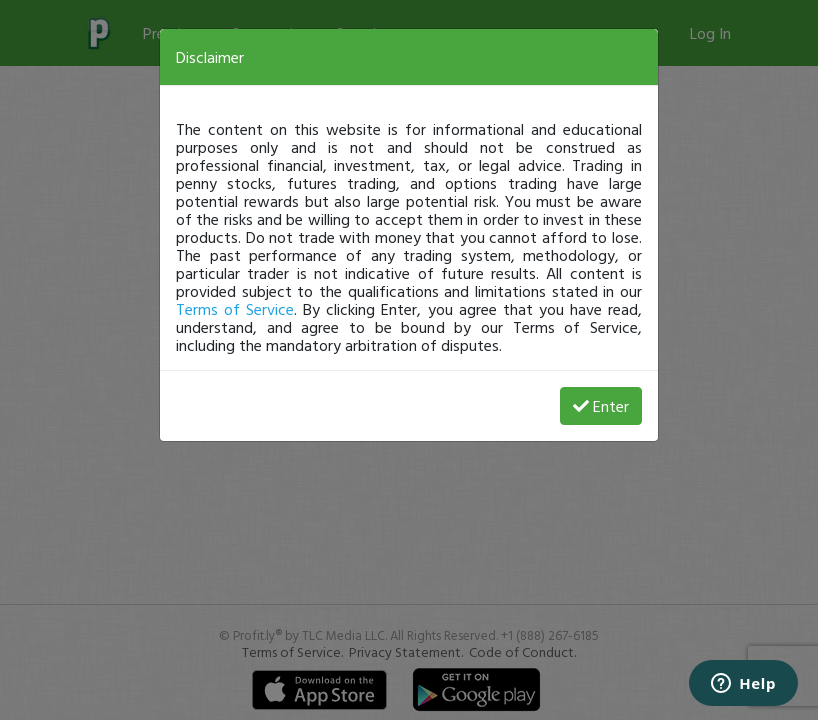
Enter (601, 406)
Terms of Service (235, 309)
